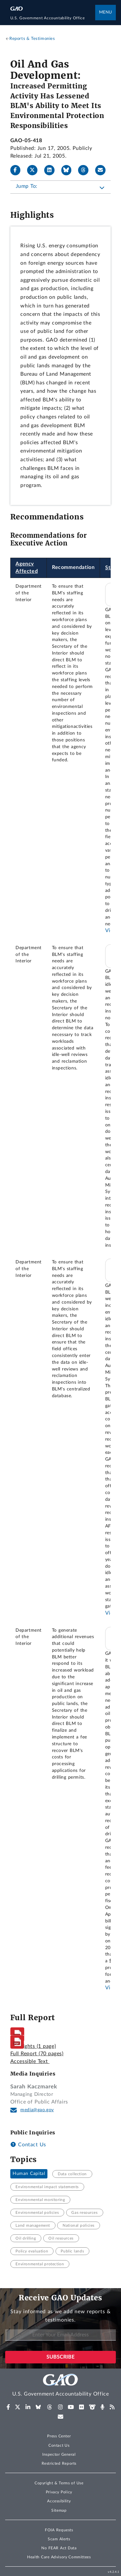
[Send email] (103, 170)
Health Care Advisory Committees (59, 2557)
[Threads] (86, 170)
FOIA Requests (59, 2530)
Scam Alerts (59, 2539)
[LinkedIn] (52, 170)
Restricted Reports (59, 2463)
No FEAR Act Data (58, 2548)
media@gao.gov (37, 2110)
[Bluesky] (69, 170)
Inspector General (59, 2454)
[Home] (53, 18)
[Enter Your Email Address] (60, 2335)
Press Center (59, 2436)
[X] (35, 170)
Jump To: (26, 186)
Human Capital (29, 2174)
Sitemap (58, 2510)
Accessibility (59, 2501)
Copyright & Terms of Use (59, 2483)
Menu (105, 12)
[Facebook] (18, 170)
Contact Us (28, 2144)
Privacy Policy (59, 2492)
